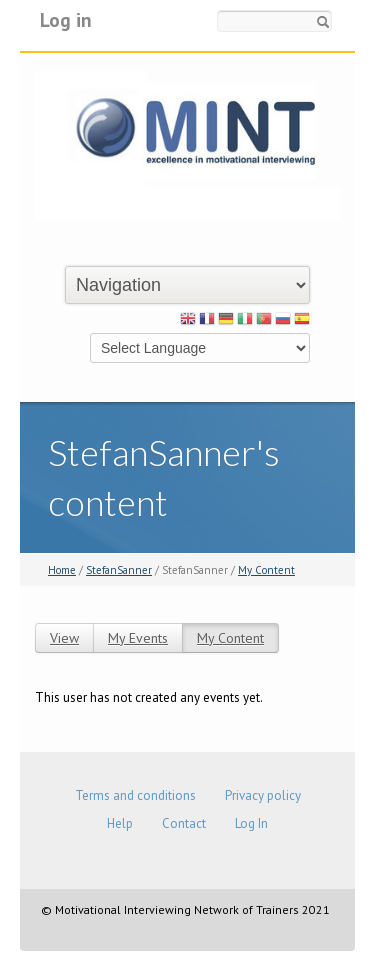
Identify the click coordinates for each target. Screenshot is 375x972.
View (64, 638)
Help (120, 823)
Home (62, 570)
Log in (66, 19)
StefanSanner (119, 570)
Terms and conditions (135, 795)
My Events (138, 638)
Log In (251, 823)
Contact (184, 823)
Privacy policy (263, 795)
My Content (266, 570)
